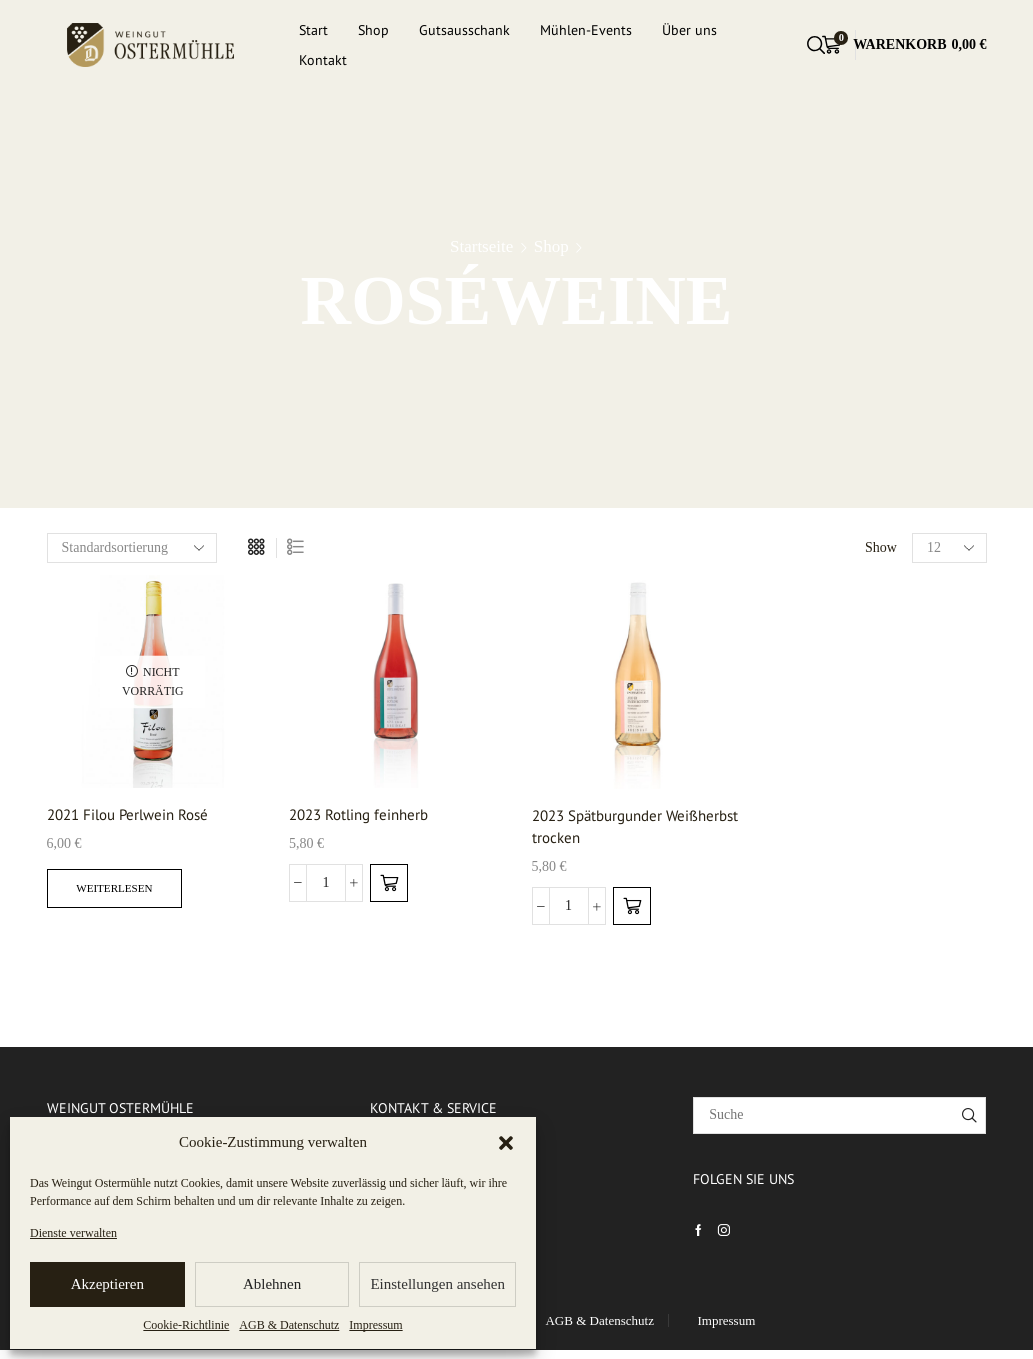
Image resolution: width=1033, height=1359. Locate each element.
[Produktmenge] (326, 885)
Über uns (689, 30)
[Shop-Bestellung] (132, 548)
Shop (373, 30)
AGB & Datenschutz (289, 1325)
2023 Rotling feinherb (364, 815)
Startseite (481, 246)
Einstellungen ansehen (437, 1284)
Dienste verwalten (73, 1233)
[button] (506, 1143)
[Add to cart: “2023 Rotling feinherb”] (389, 885)
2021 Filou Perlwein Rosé (134, 815)
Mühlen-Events (586, 30)
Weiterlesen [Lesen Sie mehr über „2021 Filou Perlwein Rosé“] (119, 891)
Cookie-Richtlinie (186, 1325)
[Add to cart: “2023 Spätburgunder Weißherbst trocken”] (632, 910)
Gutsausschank (464, 30)
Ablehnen (272, 1284)
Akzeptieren (107, 1284)
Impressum (375, 1325)
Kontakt (323, 60)
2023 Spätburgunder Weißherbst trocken (603, 828)
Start (313, 30)
